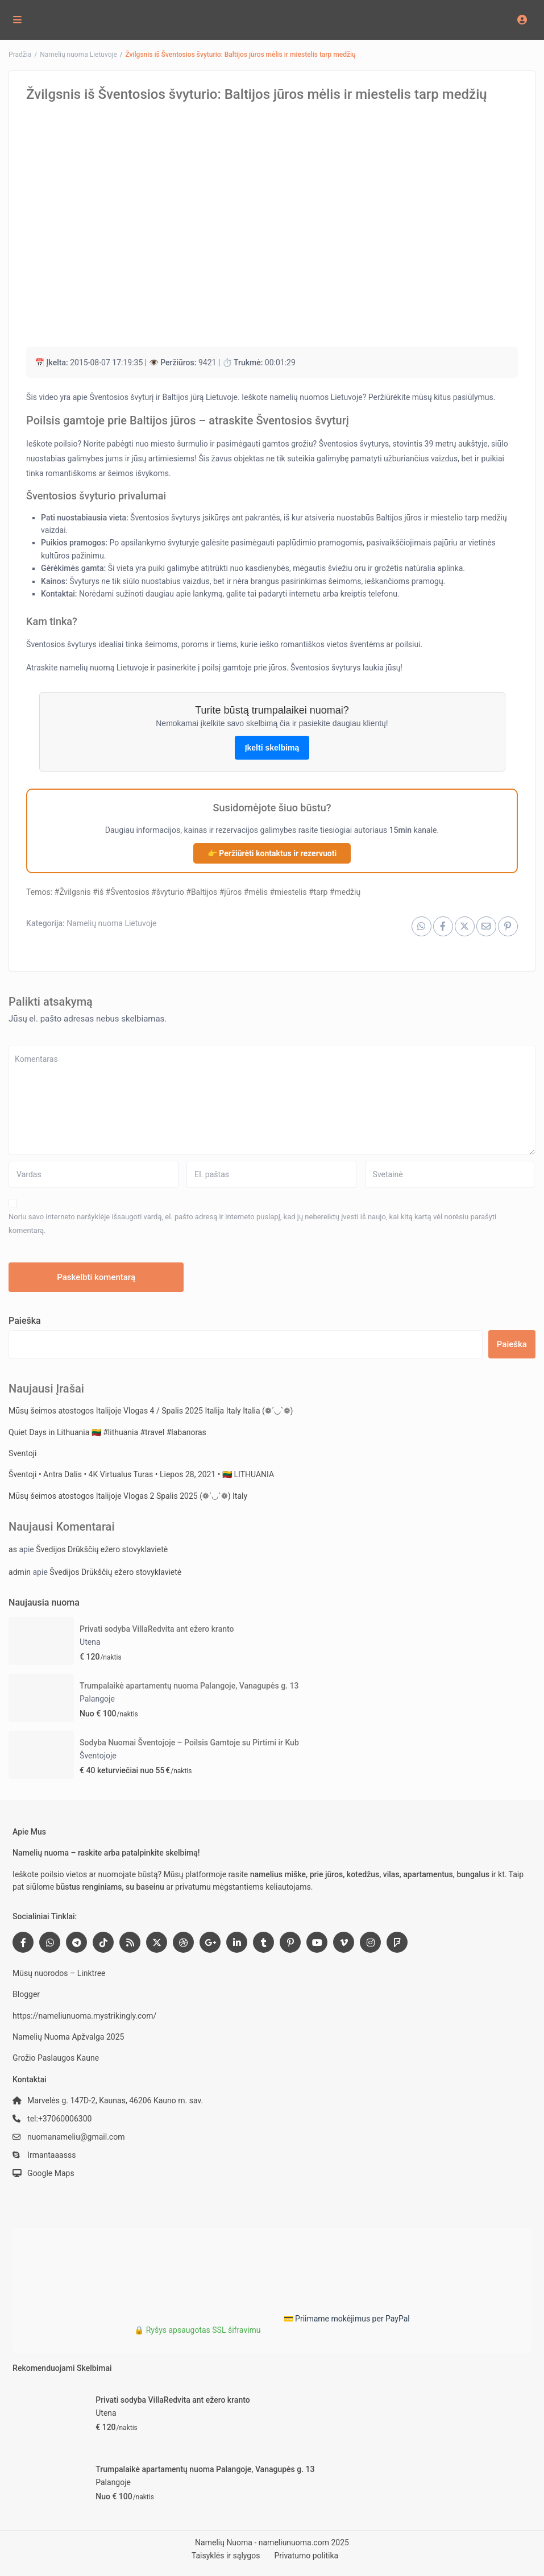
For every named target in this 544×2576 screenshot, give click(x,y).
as (13, 1549)
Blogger (26, 1994)
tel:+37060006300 (59, 2118)
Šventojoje (98, 1755)
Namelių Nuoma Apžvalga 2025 (68, 2036)
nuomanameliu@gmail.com (75, 2136)
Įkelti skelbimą (272, 747)
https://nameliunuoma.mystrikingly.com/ (84, 2015)
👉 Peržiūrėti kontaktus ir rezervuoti (272, 853)
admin (20, 1572)
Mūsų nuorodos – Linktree (59, 1973)
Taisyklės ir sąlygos (226, 2555)
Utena (90, 1642)
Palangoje (97, 1698)
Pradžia (20, 55)
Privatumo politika (306, 2555)
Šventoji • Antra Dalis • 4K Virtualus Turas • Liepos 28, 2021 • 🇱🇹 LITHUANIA (141, 1474)
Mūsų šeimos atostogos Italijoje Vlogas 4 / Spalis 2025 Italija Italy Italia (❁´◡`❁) (151, 1410)
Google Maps (50, 2173)
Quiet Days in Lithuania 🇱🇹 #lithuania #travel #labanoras (107, 1432)
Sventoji (22, 1453)
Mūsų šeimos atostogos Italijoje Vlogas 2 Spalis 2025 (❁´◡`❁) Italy (128, 1495)
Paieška (25, 1320)
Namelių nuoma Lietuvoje (78, 55)
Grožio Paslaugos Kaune (56, 2057)
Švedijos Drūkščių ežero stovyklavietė (102, 1549)
